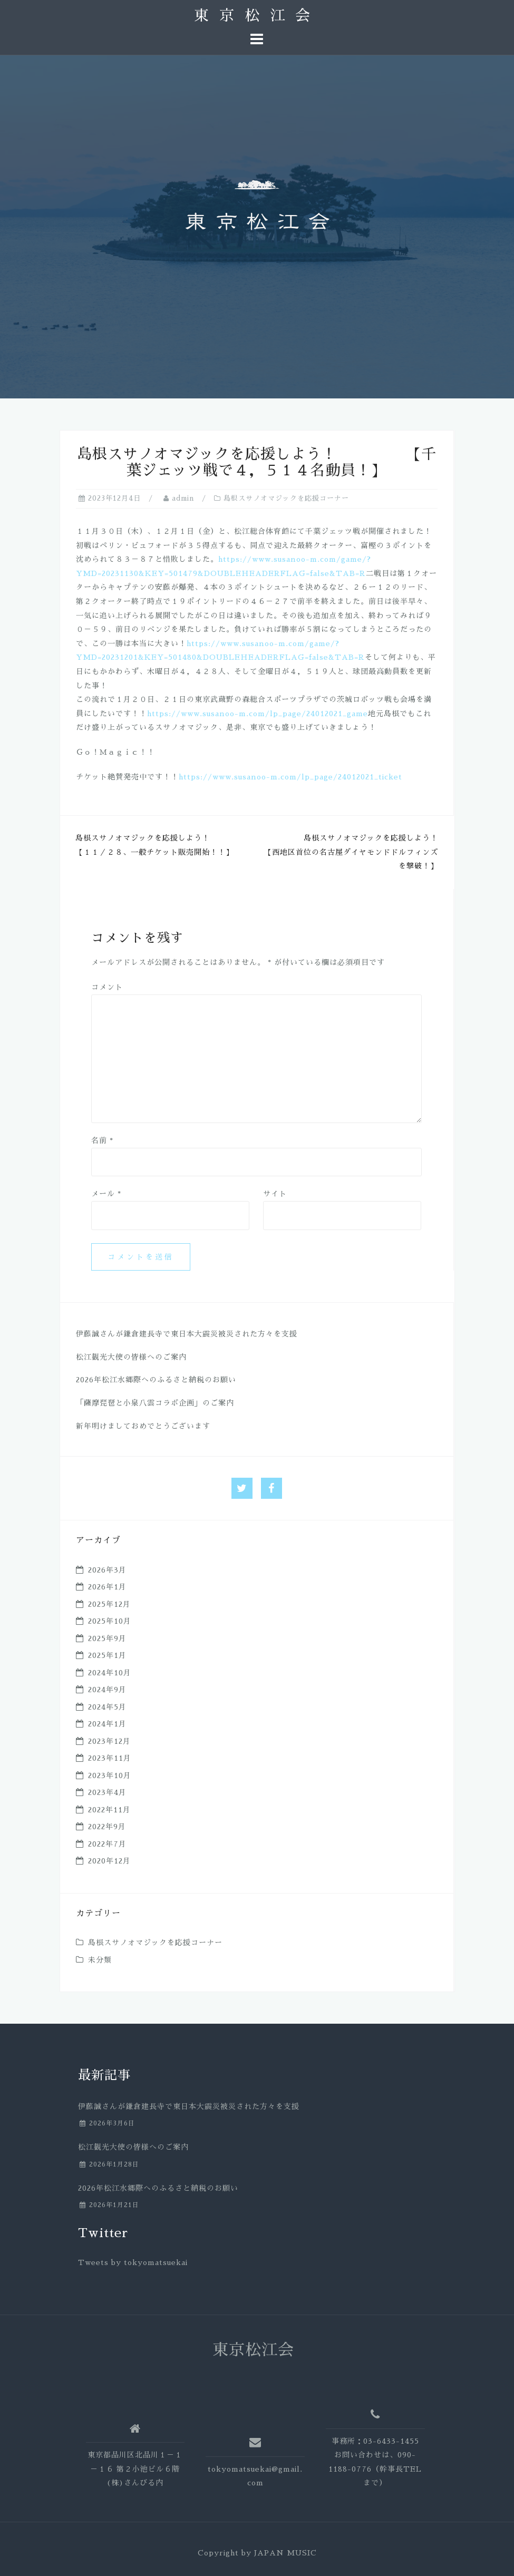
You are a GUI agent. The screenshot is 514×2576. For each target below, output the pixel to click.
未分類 (100, 1960)
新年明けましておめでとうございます (143, 1426)
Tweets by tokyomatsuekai (133, 2262)
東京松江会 (257, 15)
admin (183, 498)
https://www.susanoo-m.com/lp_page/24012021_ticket (290, 776)
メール (106, 1193)
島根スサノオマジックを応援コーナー (286, 498)
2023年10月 (109, 1775)
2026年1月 (107, 1587)
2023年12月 (109, 1741)
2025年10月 (109, 1621)
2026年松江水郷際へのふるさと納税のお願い (156, 1379)
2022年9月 (107, 1826)
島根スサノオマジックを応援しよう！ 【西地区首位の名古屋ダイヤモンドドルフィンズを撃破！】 (378, 852)
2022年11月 (109, 1809)
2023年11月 (109, 1758)
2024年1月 (107, 1724)
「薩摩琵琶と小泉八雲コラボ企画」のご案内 (155, 1403)
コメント (107, 987)
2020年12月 (109, 1861)
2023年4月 (107, 1792)
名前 (102, 1140)
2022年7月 (107, 1844)
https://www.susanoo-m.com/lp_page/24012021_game (257, 713)
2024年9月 (107, 1689)
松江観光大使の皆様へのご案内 (131, 1357)
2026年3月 (107, 1570)
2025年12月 (109, 1604)
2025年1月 (107, 1655)
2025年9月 (107, 1638)
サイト (275, 1193)
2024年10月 (109, 1672)
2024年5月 (107, 1707)
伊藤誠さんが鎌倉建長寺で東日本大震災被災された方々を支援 (186, 1334)
